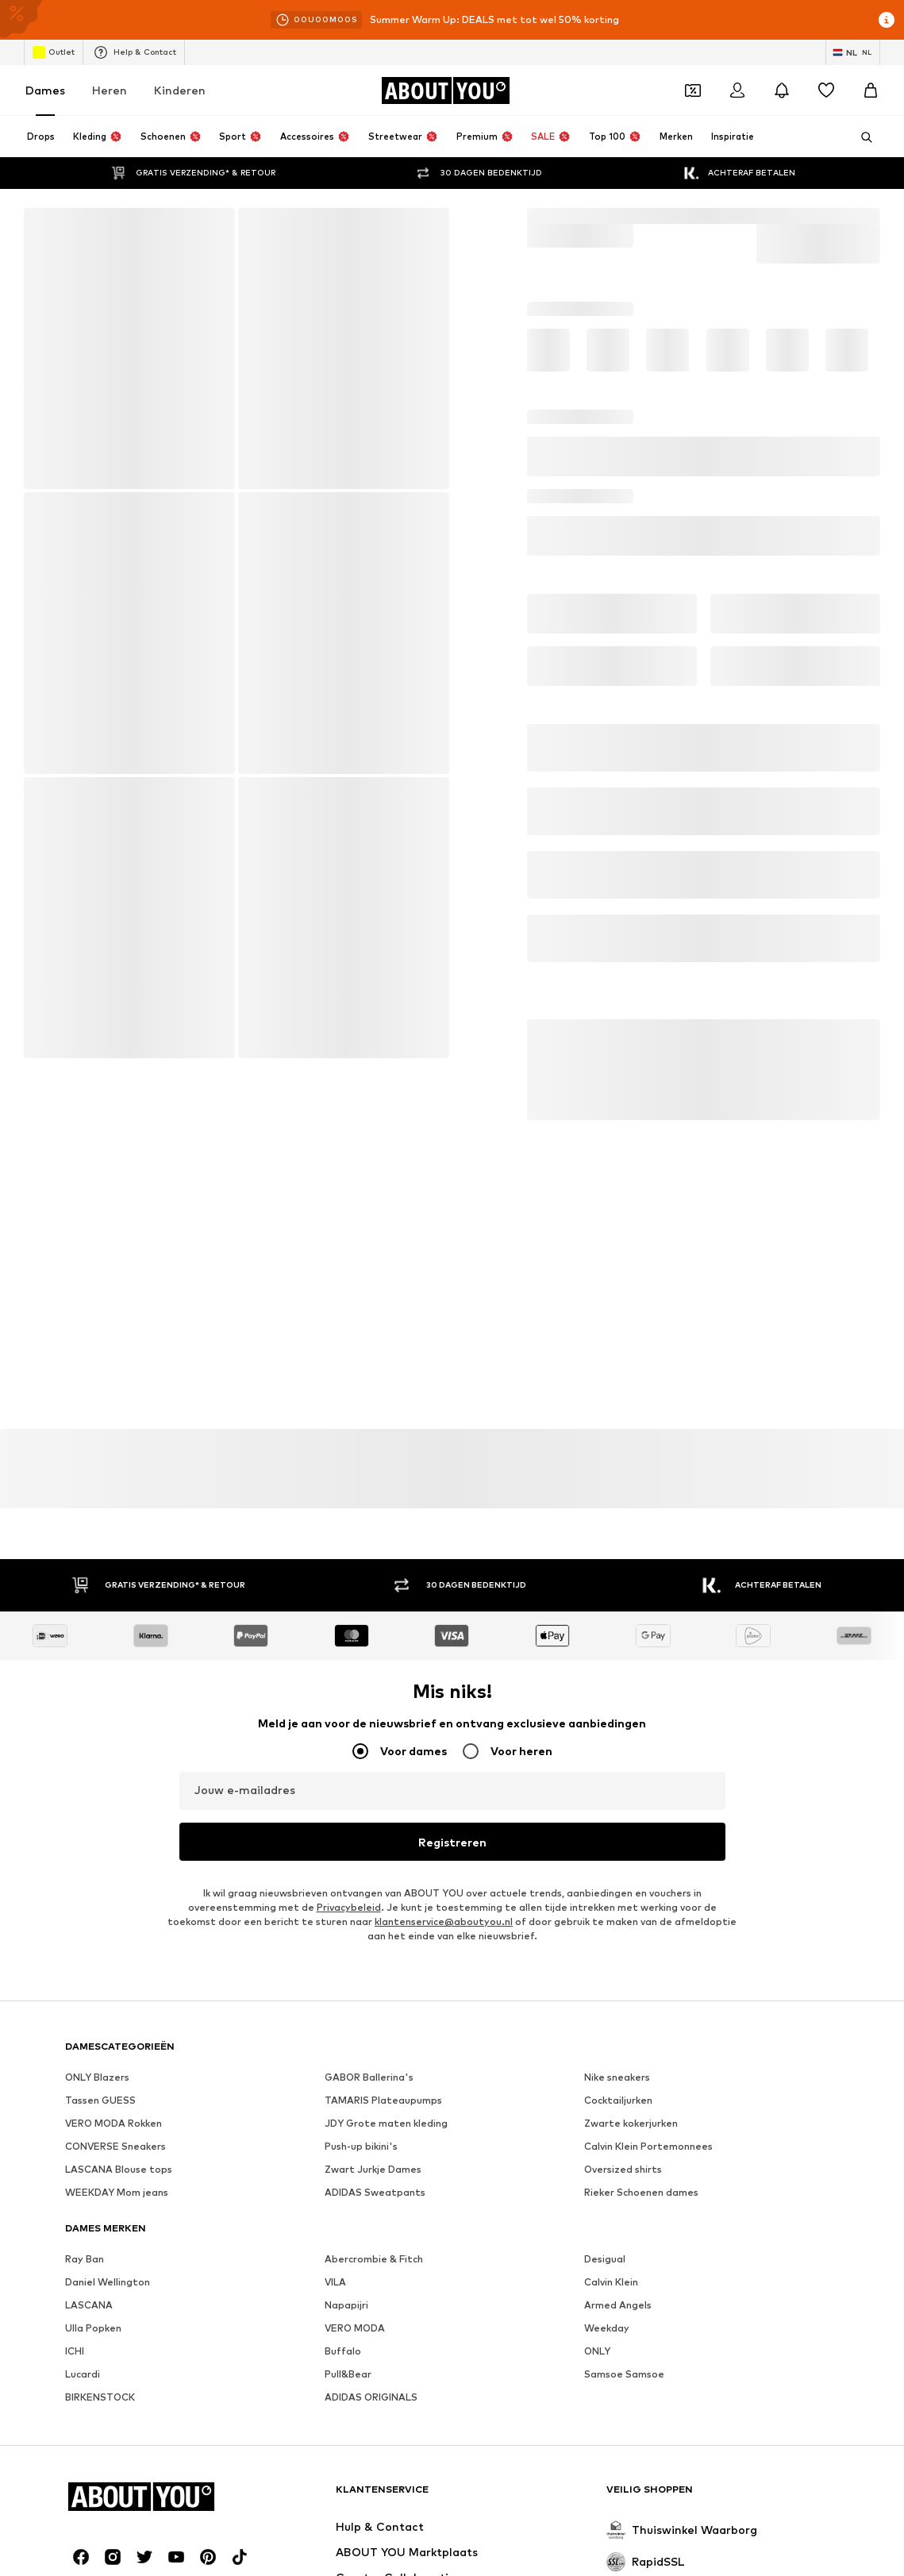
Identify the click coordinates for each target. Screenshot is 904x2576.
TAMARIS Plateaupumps (383, 2101)
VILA (335, 2283)
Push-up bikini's (361, 2147)
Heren (109, 90)
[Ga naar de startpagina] (445, 90)
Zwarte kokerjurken (631, 2124)
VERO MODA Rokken (113, 2124)
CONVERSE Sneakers (115, 2147)
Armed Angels (618, 2306)
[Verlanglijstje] (826, 90)
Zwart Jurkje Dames (373, 2170)
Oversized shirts (623, 2170)
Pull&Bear (348, 2375)
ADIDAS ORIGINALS (371, 2398)
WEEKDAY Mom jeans (116, 2193)
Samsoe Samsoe (624, 2375)
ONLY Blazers (97, 2078)
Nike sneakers (617, 2078)
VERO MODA (355, 2329)
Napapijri (346, 2306)
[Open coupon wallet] (692, 90)
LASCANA (89, 2306)
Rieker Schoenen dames (641, 2193)
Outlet (54, 52)
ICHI (74, 2352)
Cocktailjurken (618, 2101)
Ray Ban (84, 2260)
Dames (45, 90)
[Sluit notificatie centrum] (781, 90)
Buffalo (343, 2352)
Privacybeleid (349, 1908)
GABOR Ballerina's (369, 2078)
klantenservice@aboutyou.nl (444, 1922)
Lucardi (82, 2375)
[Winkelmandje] (870, 90)
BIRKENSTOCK (100, 2398)
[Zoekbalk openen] (861, 137)
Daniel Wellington (107, 2283)
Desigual (604, 2260)
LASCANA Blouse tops (118, 2170)
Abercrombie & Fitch (374, 2260)
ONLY (597, 2352)
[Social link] (80, 2557)
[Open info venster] (886, 20)
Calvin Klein (611, 2283)
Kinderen (180, 90)
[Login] (737, 90)
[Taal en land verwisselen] (852, 52)
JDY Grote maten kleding (386, 2124)
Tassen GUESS (100, 2101)
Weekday (606, 2329)
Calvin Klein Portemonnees (648, 2147)
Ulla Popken (93, 2329)
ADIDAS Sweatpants (375, 2193)
